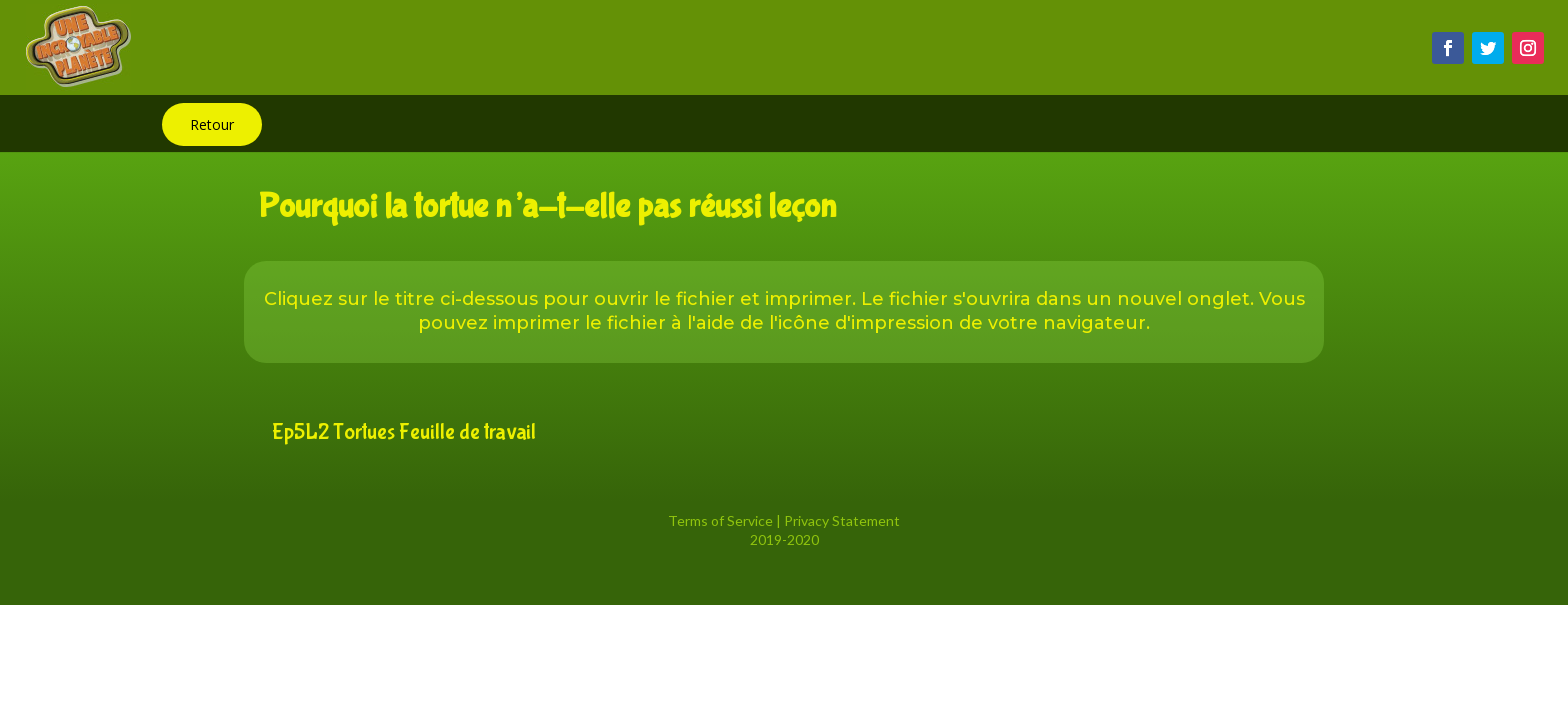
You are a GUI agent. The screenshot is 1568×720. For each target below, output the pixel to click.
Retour (212, 124)
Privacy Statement (842, 520)
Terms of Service (720, 520)
